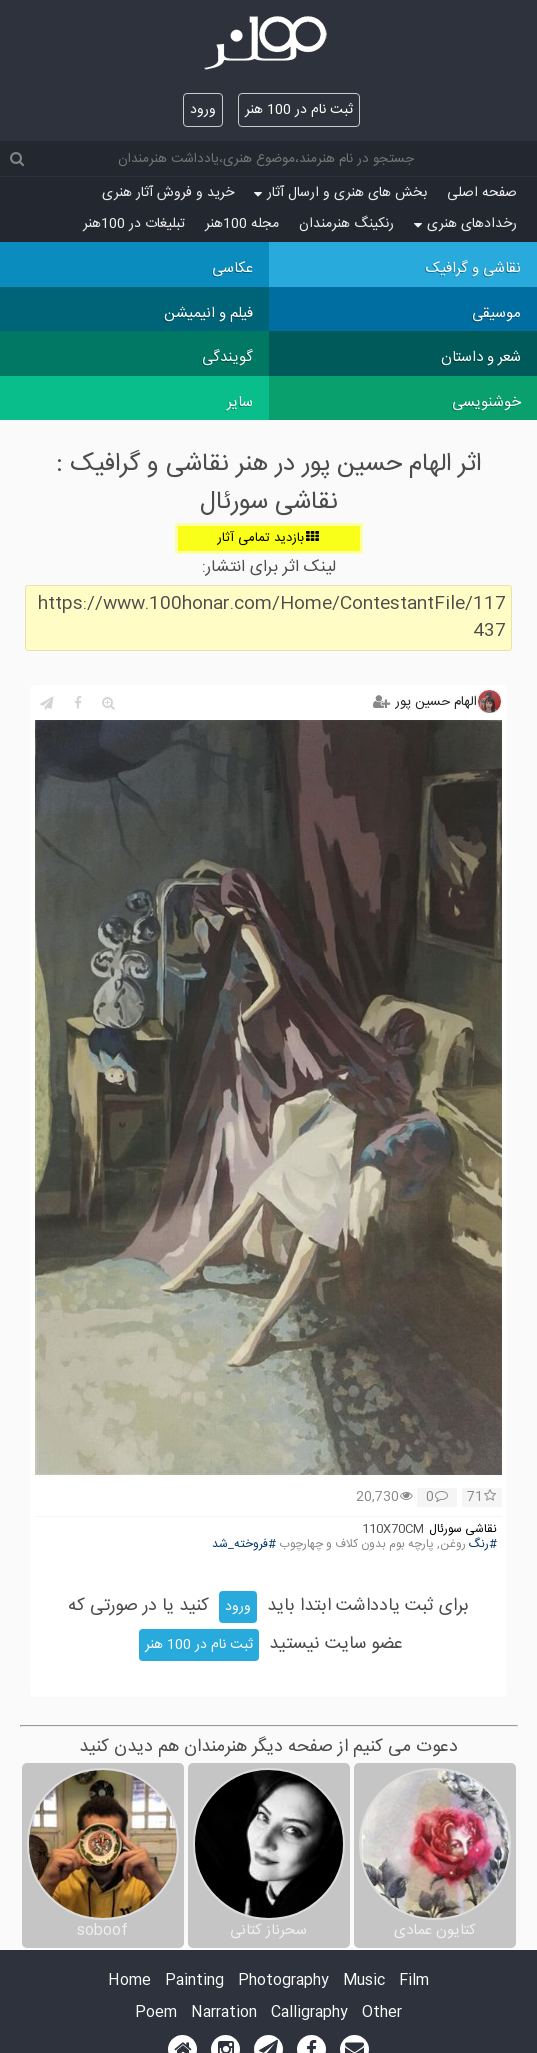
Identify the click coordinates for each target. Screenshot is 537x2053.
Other (382, 2013)
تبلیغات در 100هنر (134, 224)
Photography (283, 1981)
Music (364, 1981)
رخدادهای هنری (465, 224)
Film (414, 1981)
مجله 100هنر (242, 224)
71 (481, 1498)
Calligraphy (309, 2013)
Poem (156, 2013)
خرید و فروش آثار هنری (168, 193)
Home (129, 1981)
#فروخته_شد (244, 1544)
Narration (224, 2013)
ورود (203, 110)
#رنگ (483, 1544)
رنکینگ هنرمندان (346, 224)
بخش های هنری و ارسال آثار (340, 193)
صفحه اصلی (482, 193)
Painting (194, 1981)
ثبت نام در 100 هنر (299, 110)
